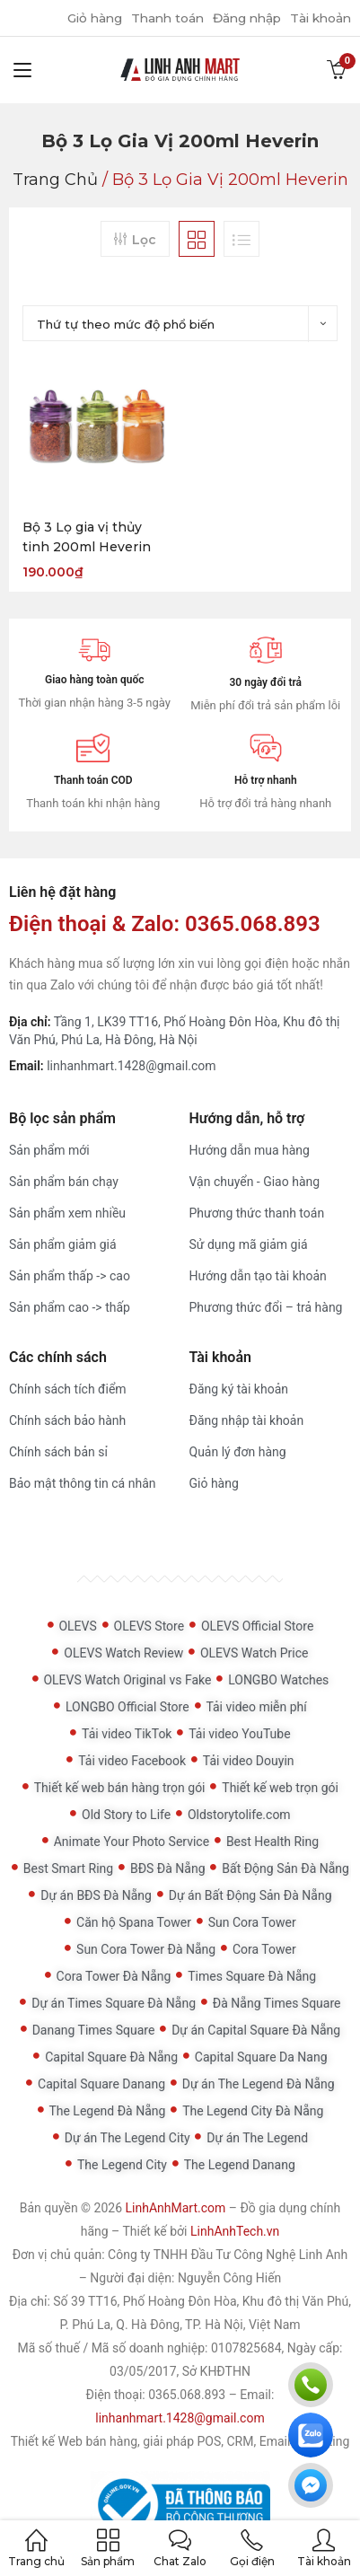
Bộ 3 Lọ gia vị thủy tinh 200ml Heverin (86, 537)
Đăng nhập (241, 18)
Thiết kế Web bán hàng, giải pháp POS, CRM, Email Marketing (180, 2441)
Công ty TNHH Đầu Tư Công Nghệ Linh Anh (227, 2254)
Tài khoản (318, 18)
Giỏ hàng (81, 18)
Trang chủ (55, 179)
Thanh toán (157, 18)
